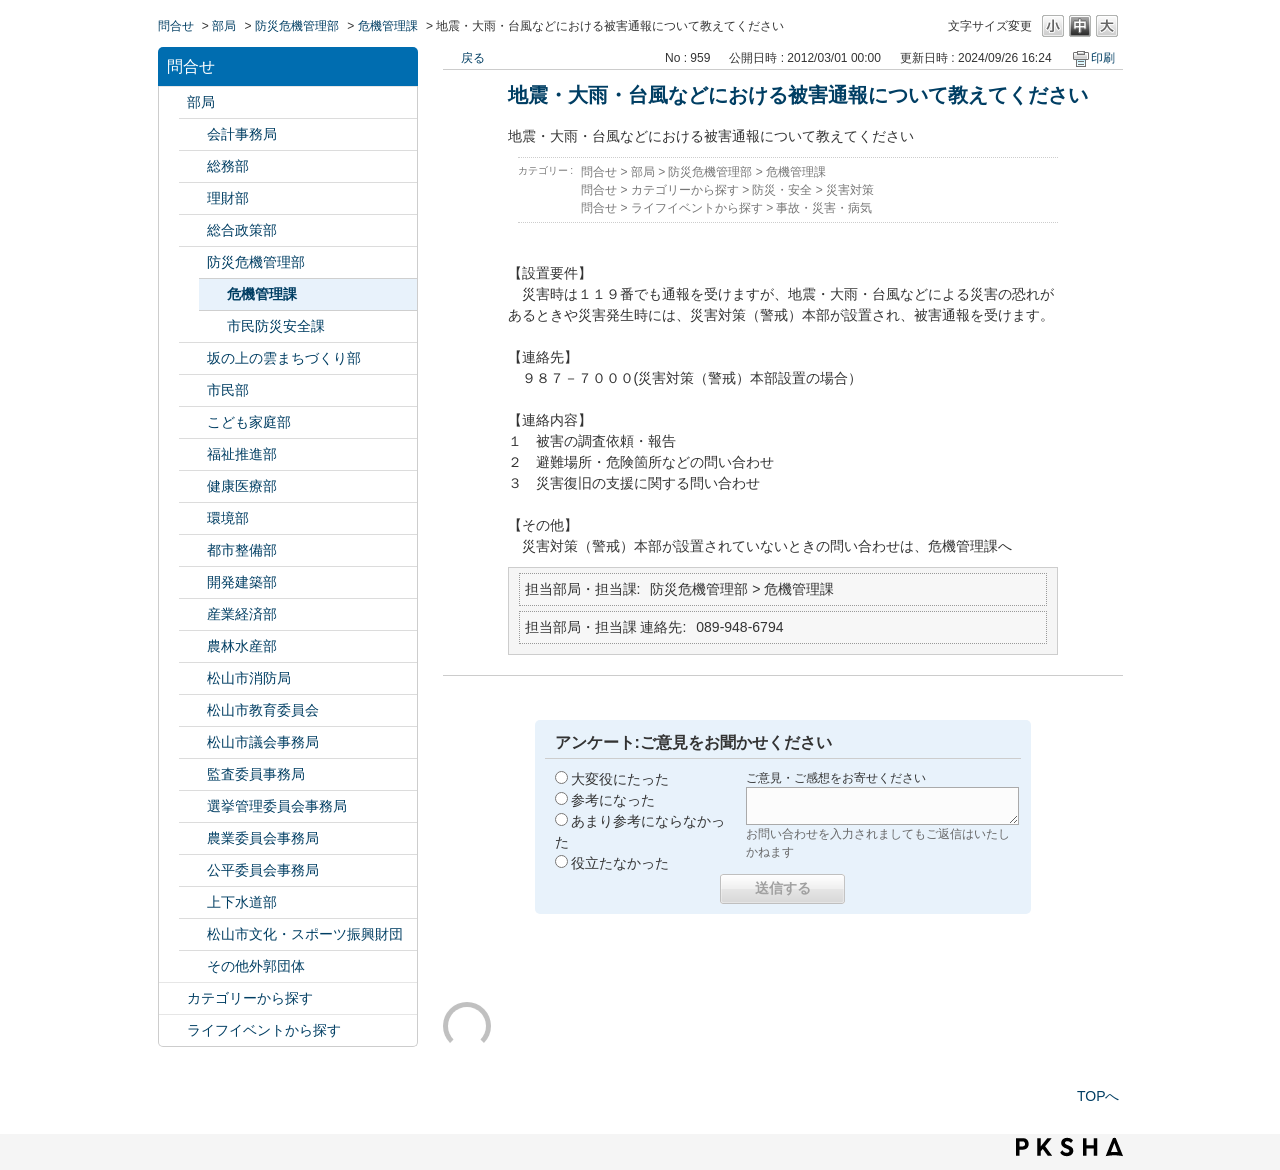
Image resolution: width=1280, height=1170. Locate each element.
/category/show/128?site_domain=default (193, 390)
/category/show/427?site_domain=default (193, 646)
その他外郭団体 (256, 966)
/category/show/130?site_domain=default (193, 454)
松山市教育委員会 (263, 710)
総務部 (228, 166)
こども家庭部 (249, 422)
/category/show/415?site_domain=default (193, 422)
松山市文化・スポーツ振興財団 (305, 934)
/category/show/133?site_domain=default (193, 518)
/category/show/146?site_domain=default (193, 774)
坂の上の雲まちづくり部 (284, 358)
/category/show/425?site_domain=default (193, 582)
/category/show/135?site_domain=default (193, 550)
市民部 (228, 390)
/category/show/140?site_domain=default (193, 678)
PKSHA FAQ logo (1069, 1147)
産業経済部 (242, 614)
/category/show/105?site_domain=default (173, 1030)
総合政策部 (242, 230)
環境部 (228, 518)
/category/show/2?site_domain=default (173, 998)
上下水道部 (242, 902)
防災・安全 (782, 190)
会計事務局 (242, 134)
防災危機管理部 (297, 26)
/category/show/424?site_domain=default (193, 262)
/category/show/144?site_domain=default (193, 902)
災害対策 (850, 190)
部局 (224, 26)
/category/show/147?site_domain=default (193, 838)
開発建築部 (242, 582)
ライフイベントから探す (264, 1030)
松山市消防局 (249, 678)
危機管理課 (388, 26)
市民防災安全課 (276, 326)
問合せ (176, 26)
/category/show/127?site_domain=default (193, 198)
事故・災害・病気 (824, 208)
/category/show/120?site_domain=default (193, 134)
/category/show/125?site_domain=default (193, 166)
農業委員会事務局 (263, 838)
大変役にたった (620, 779)
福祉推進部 (242, 454)
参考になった (613, 800)
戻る (473, 58)
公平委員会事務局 (263, 870)
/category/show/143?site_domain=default (193, 742)
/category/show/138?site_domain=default (193, 614)
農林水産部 (242, 646)
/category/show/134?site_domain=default (193, 934)
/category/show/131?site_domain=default (193, 966)
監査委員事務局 (256, 774)
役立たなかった (620, 863)
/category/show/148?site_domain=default (193, 806)
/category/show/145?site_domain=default (193, 870)
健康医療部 (242, 486)
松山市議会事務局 (263, 742)
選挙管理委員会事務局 (277, 806)
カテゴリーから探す (250, 998)
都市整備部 (242, 550)
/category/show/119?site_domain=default (173, 102)
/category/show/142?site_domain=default (193, 710)
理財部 (228, 198)
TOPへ (1098, 1096)
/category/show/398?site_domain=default (193, 358)
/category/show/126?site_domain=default (193, 230)
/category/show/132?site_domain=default (193, 486)
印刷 (1103, 58)
